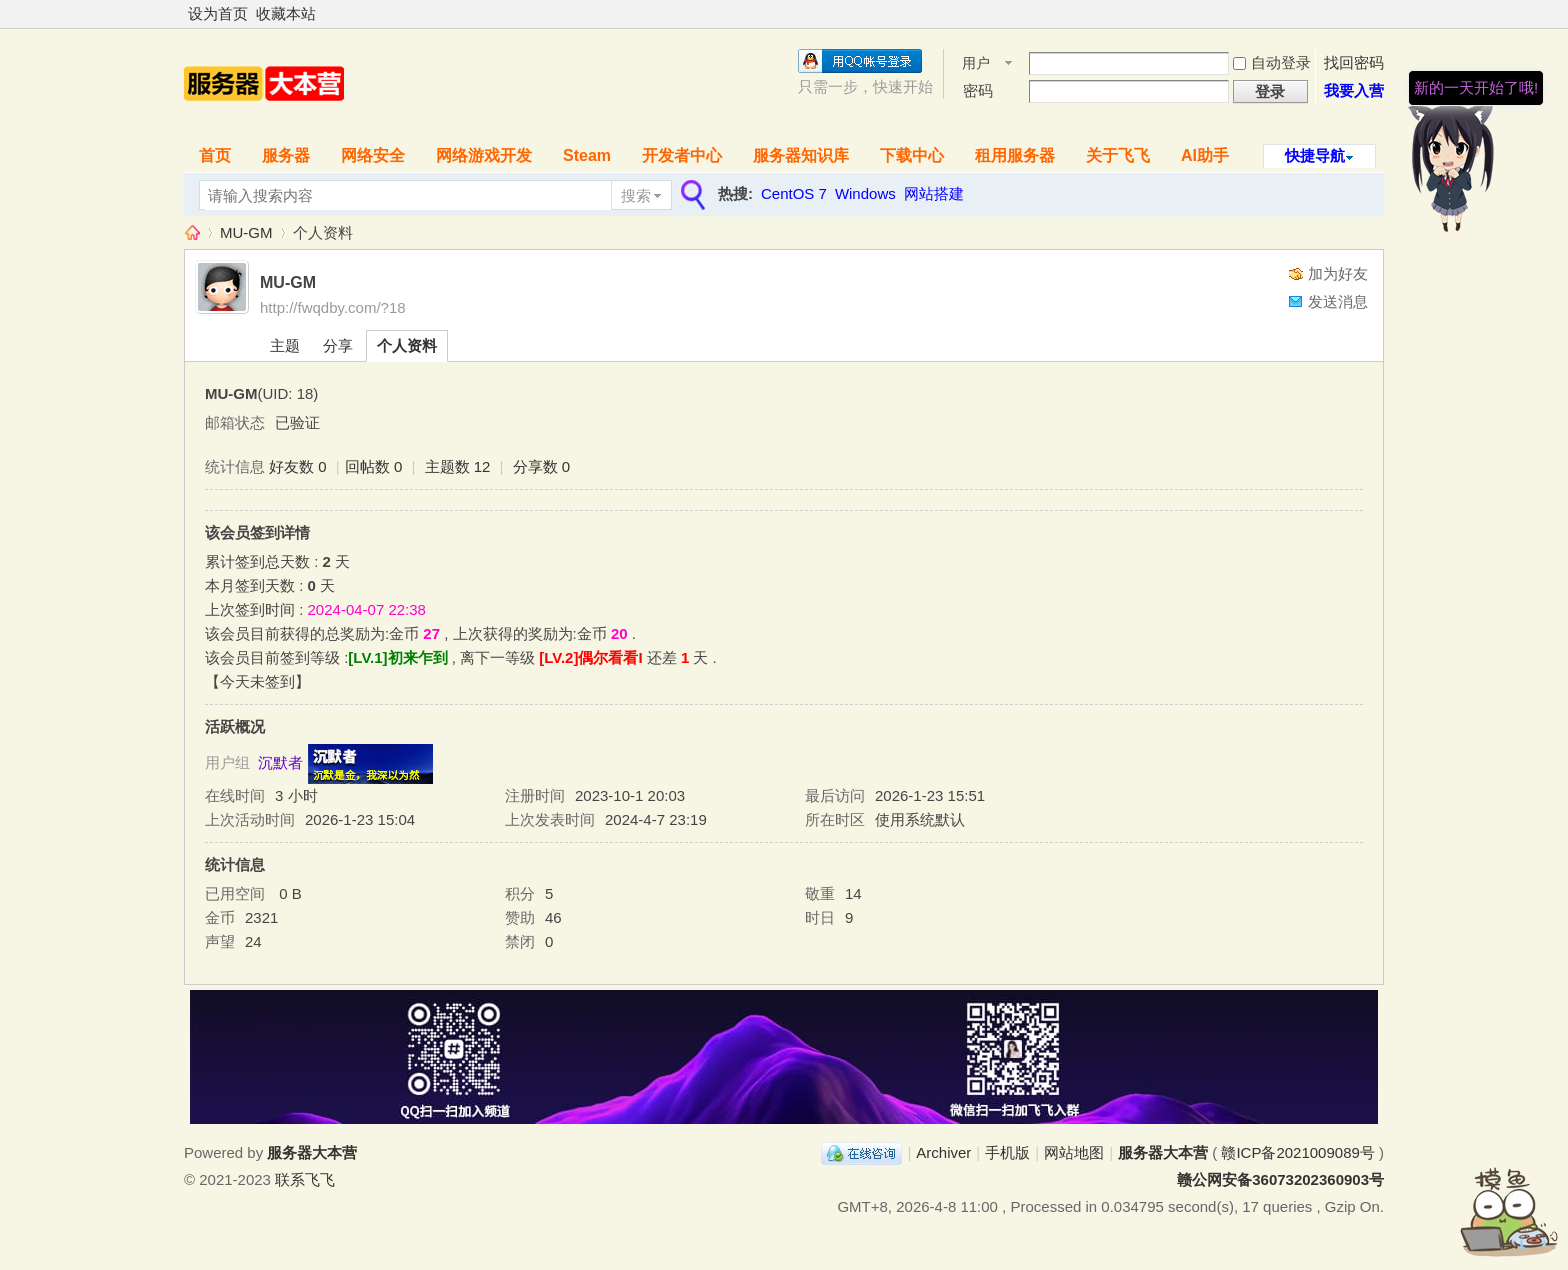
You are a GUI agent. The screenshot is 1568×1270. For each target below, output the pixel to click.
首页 (215, 155)
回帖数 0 (374, 466)
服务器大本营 (192, 232)
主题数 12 (458, 466)
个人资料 (407, 345)
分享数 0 (542, 466)
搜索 (636, 195)
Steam (587, 155)
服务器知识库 (801, 155)
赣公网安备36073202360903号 (1280, 1179)
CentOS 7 (794, 193)
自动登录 (1272, 62)
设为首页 (218, 13)
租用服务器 (1015, 155)
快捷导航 (1315, 155)
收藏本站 (286, 13)
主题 (285, 345)
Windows (865, 193)
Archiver (943, 1152)
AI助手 (1205, 155)
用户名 (976, 64)
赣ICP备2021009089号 (1297, 1152)
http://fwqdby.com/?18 (333, 307)
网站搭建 (934, 193)
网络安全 (373, 155)
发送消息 (1338, 301)
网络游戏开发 (484, 155)
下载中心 (912, 155)
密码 (978, 90)
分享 (338, 345)
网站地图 (1074, 1152)
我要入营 (1354, 90)
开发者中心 (682, 155)
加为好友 (1338, 273)
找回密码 (1354, 62)
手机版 (1007, 1152)
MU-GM (246, 232)
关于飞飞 (1118, 155)
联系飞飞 (305, 1179)
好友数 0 (298, 466)
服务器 (286, 155)
